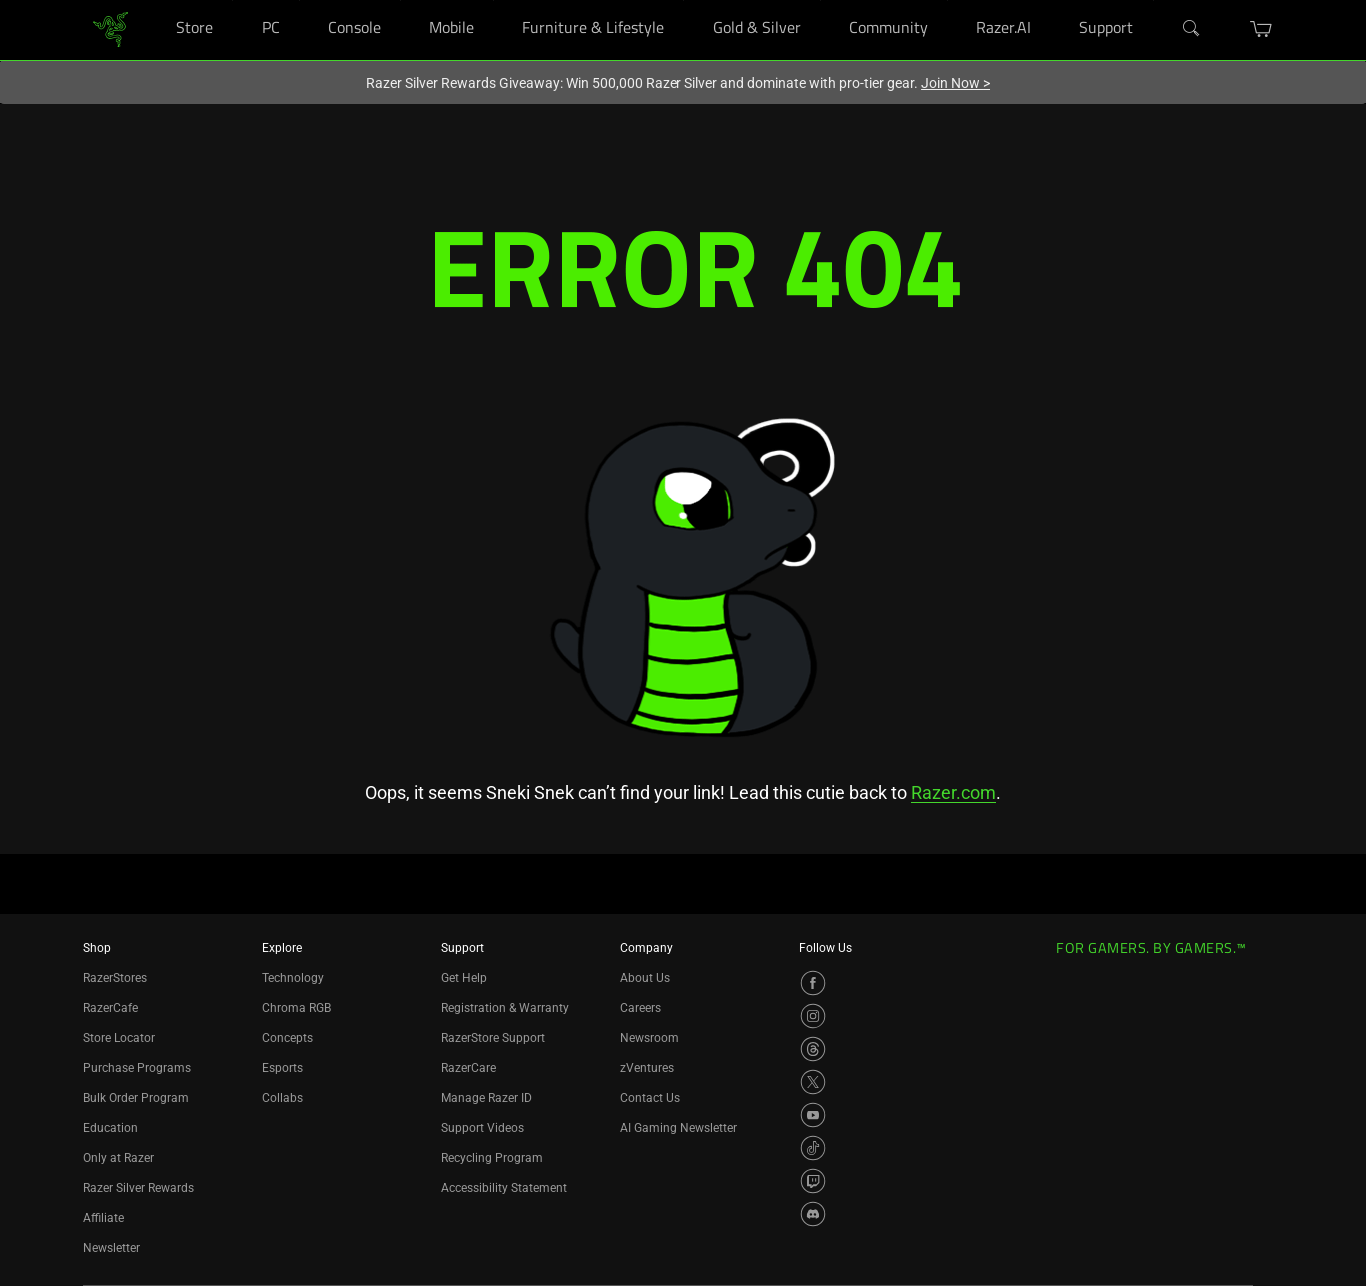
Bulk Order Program (136, 1098)
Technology (293, 978)
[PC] (299, 0)
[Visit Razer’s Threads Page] (813, 1049)
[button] (1261, 29)
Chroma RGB (296, 1008)
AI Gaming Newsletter (678, 1128)
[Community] (947, 0)
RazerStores (115, 978)
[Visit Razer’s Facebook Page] (813, 983)
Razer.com (953, 792)
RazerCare (468, 1068)
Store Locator (119, 1038)
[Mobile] (493, 0)
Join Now (955, 83)
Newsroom (649, 1038)
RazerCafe (110, 1008)
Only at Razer (118, 1158)
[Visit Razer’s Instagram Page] (813, 1016)
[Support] (1153, 0)
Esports (282, 1068)
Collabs (282, 1098)
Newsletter (111, 1248)
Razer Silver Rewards (138, 1188)
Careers (640, 1008)
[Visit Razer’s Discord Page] (813, 1214)
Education (110, 1128)
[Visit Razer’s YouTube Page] (813, 1115)
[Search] (1192, 29)
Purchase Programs (137, 1068)
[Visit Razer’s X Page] (813, 1082)
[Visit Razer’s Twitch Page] (813, 1181)
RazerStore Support (493, 1038)
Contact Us (650, 1098)
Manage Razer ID (486, 1098)
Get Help (464, 978)
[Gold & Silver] (820, 0)
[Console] (400, 0)
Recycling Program (492, 1158)
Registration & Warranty (505, 1008)
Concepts (287, 1038)
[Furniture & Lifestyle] (683, 0)
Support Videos (482, 1128)
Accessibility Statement (504, 1188)
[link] (110, 28)
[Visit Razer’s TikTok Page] (813, 1148)
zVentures (647, 1068)
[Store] (232, 0)
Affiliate (103, 1218)
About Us (645, 978)
